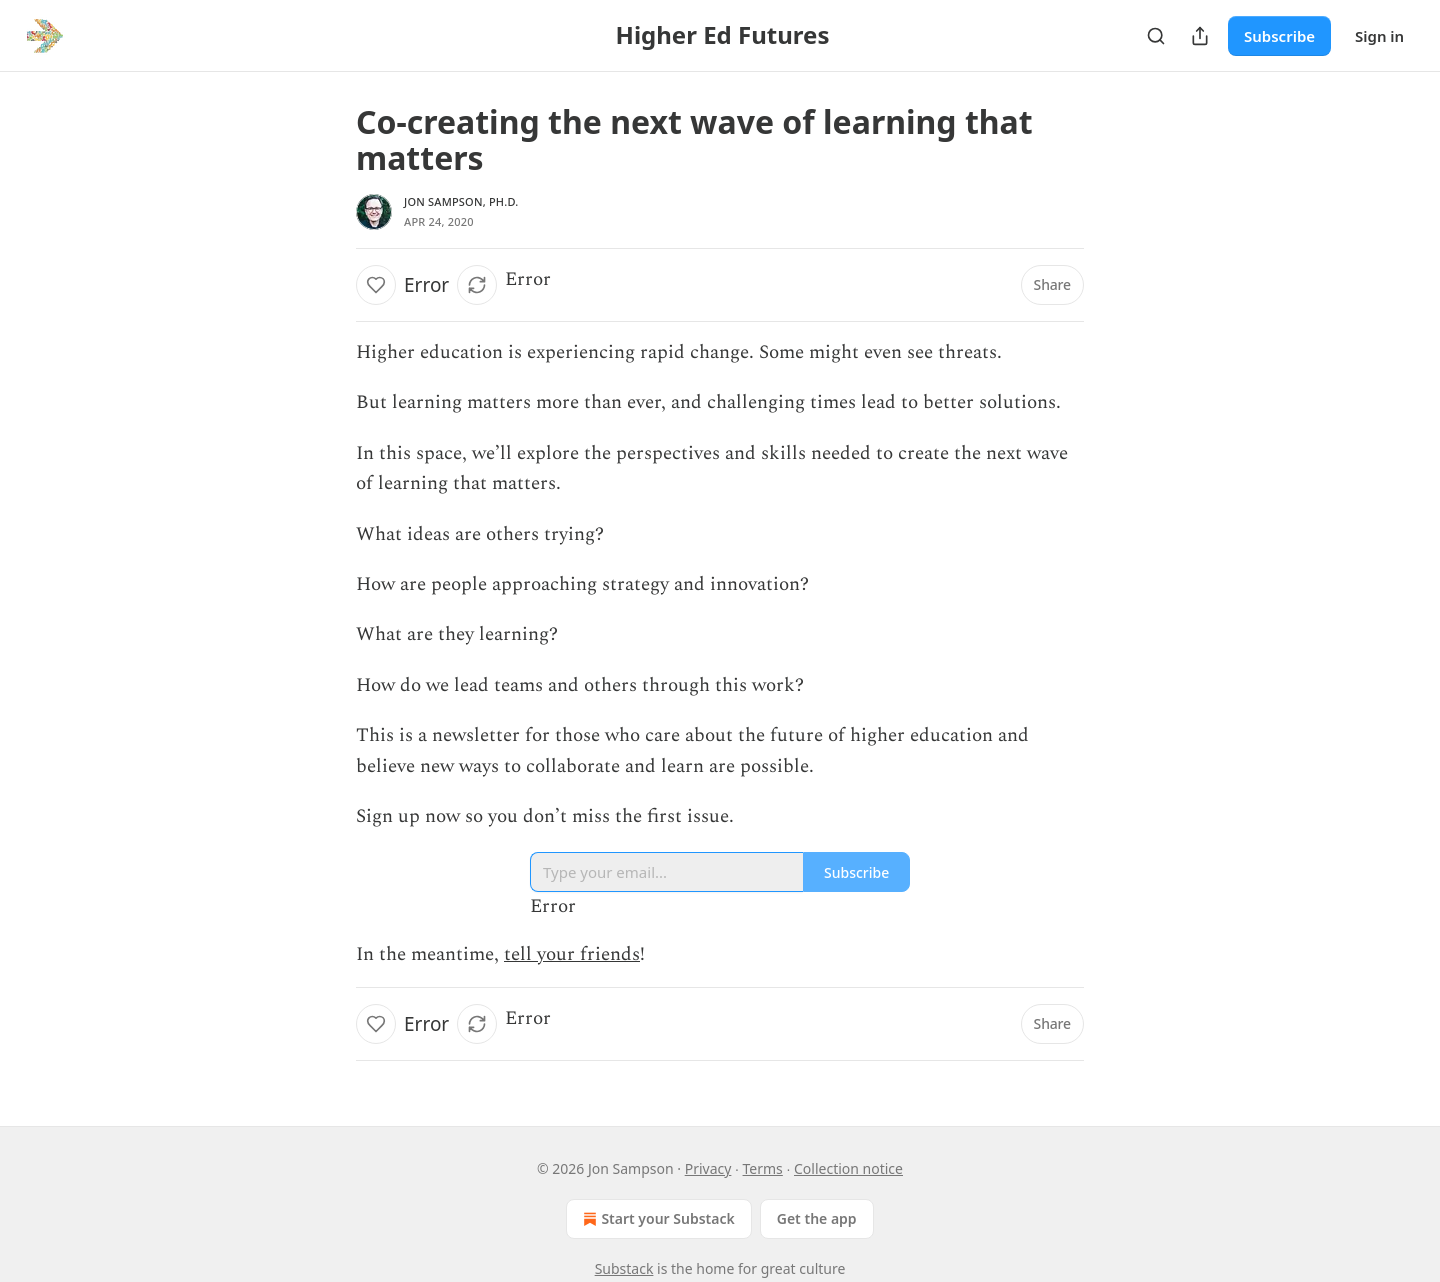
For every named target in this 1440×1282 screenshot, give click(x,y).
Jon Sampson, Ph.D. (461, 201)
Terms (763, 1168)
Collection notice (848, 1168)
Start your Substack (656, 1219)
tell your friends (572, 954)
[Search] (1156, 36)
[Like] (376, 285)
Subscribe (1279, 36)
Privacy (708, 1168)
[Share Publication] (1200, 36)
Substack (624, 1268)
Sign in (1379, 36)
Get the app (817, 1218)
